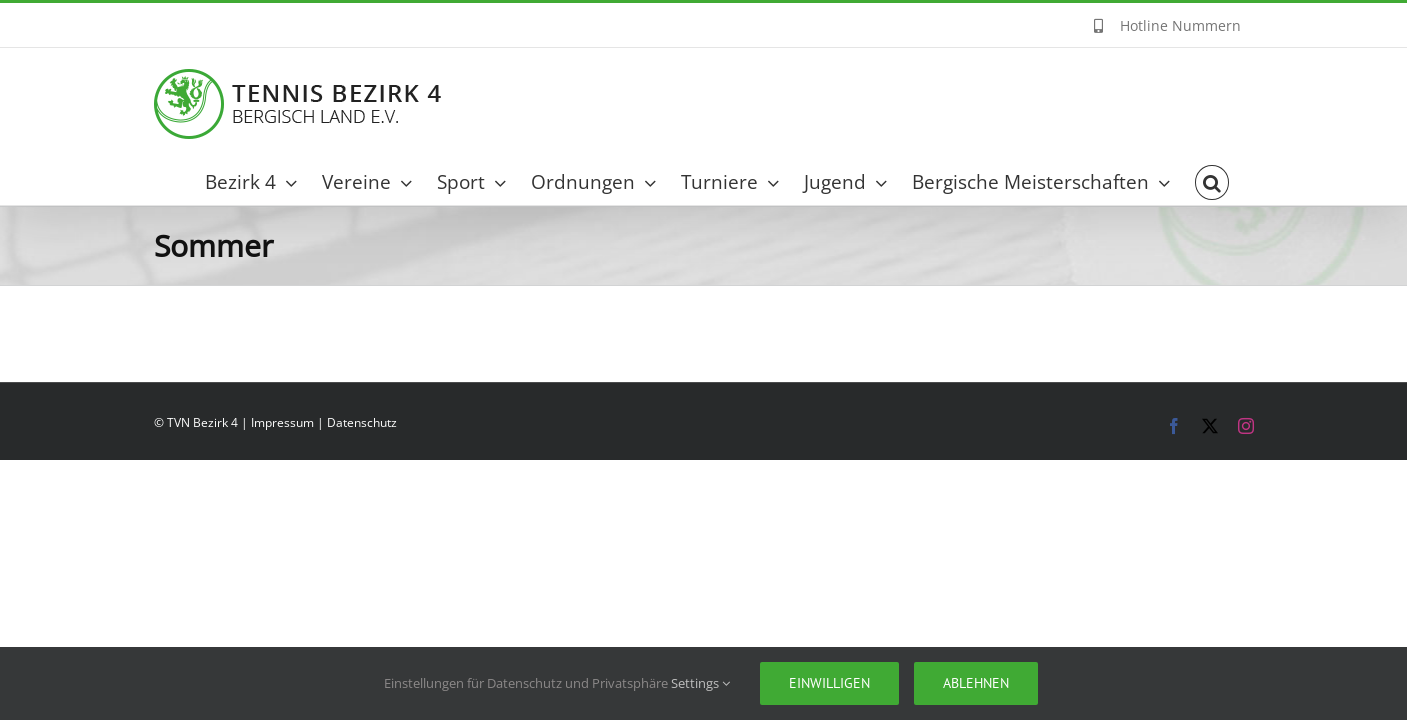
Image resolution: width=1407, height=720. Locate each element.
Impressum (282, 422)
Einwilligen (829, 683)
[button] (1236, 182)
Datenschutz (362, 422)
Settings (700, 683)
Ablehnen (976, 683)
